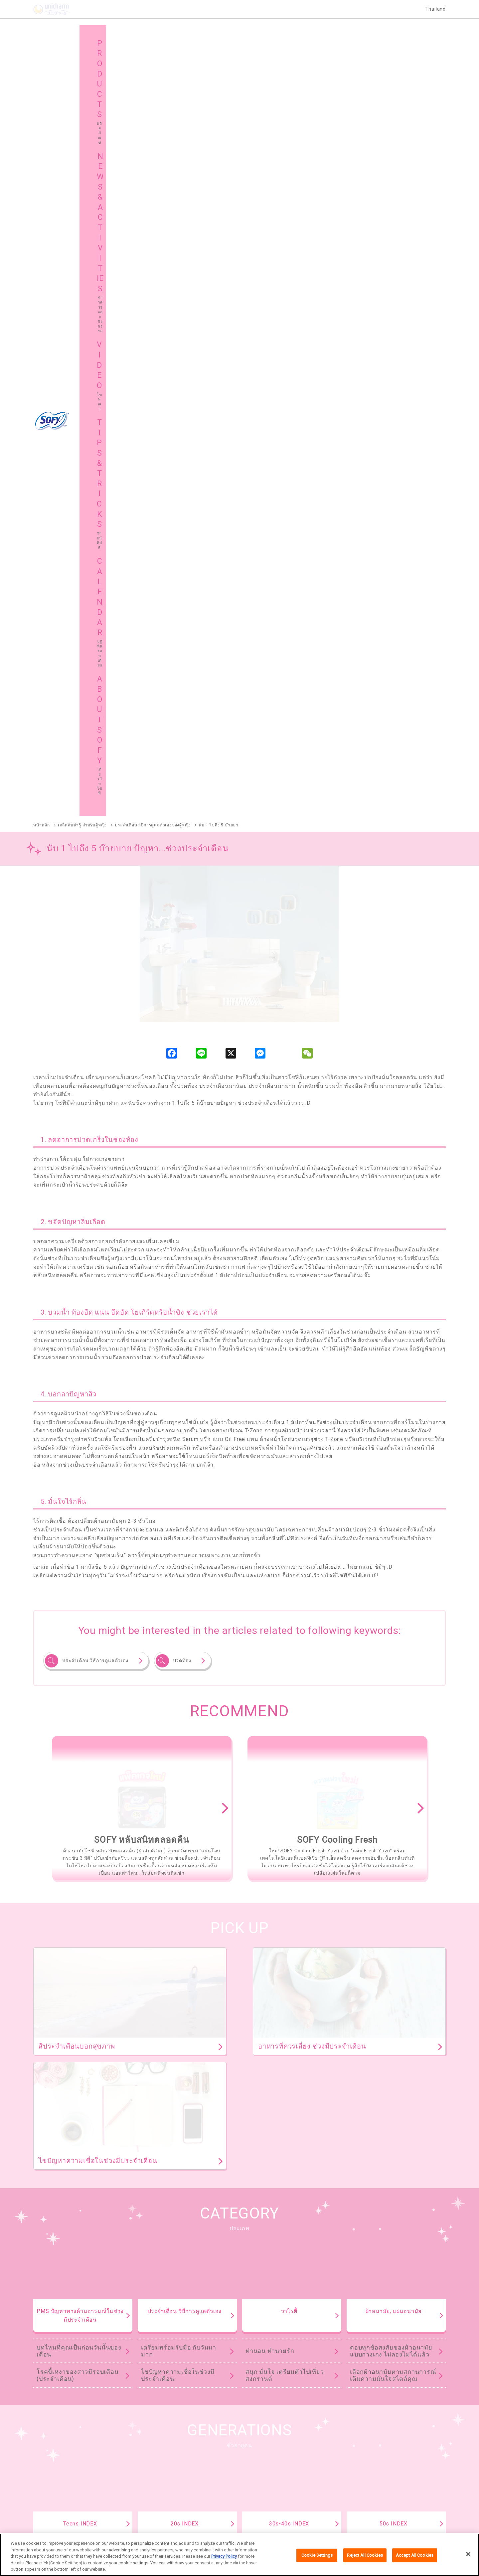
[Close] (468, 2554)
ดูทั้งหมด (346, 2058)
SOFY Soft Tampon (52, 2276)
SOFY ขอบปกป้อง (364, 2231)
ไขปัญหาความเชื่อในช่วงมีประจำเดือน (178, 1606)
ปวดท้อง (182, 891)
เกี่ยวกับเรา (157, 2520)
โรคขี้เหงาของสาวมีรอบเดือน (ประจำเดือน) (78, 1606)
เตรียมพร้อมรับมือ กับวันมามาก (178, 1581)
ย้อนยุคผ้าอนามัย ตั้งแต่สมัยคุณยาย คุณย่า (388, 1785)
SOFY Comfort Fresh (54, 2310)
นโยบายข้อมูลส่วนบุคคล (284, 2520)
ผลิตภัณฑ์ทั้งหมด (412, 2191)
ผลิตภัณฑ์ (57, 2443)
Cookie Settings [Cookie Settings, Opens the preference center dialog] (317, 2555)
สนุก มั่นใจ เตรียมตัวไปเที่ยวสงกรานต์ (284, 1606)
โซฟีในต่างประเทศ (272, 2460)
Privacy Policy (224, 2556)
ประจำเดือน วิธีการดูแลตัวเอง (95, 891)
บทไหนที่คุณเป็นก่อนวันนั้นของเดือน (79, 1581)
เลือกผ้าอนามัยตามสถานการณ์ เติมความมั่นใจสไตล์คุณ (393, 1606)
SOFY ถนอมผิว (47, 2241)
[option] (142, 1039)
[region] (239, 2554)
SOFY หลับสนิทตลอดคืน (144, 2231)
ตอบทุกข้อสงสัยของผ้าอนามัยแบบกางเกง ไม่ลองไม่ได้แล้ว (391, 1581)
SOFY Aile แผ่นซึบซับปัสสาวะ (61, 2344)
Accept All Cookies (414, 2555)
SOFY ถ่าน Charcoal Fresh (59, 2231)
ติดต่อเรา (324, 2520)
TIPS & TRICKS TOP (239, 1861)
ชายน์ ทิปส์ (367, 2443)
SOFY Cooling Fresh (223, 2231)
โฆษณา (261, 2443)
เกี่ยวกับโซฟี (59, 2460)
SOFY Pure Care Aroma (133, 2310)
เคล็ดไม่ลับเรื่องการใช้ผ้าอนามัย (384, 1809)
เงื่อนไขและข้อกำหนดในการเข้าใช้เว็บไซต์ (214, 2520)
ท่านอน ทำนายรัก (269, 1581)
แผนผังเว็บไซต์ (165, 2460)
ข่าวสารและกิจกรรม (171, 2443)
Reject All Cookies (365, 2555)
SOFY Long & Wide (211, 2310)
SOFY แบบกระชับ (295, 2231)
